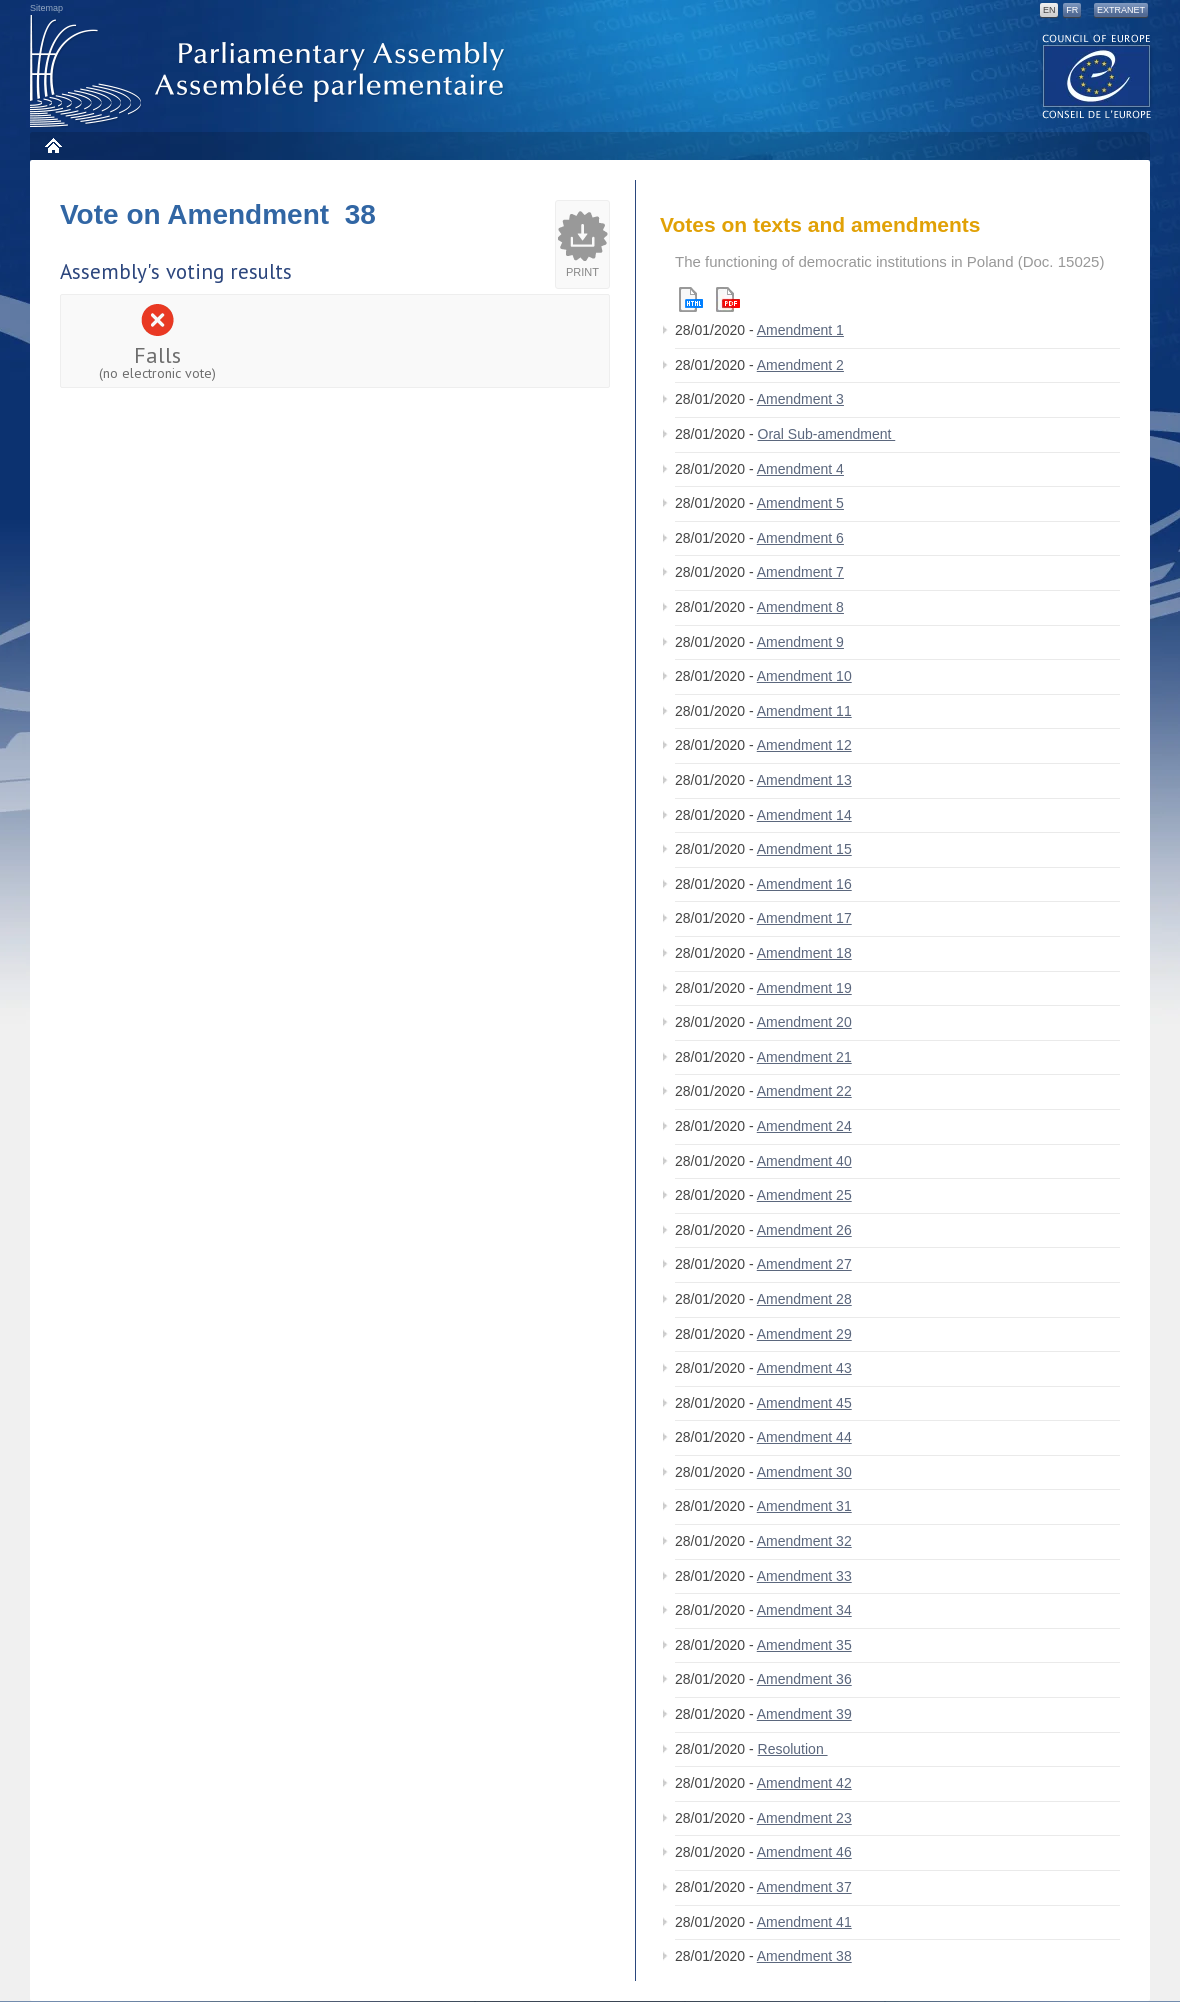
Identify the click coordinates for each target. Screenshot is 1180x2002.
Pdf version (728, 299)
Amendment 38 (804, 1956)
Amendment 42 (804, 1783)
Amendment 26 (804, 1230)
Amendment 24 (804, 1126)
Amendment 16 (804, 884)
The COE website (1097, 75)
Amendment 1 (800, 330)
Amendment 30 (804, 1472)
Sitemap (46, 8)
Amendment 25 (804, 1195)
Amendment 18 (804, 953)
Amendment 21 (804, 1057)
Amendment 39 (804, 1714)
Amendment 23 (804, 1818)
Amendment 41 (804, 1922)
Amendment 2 (800, 365)
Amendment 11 (804, 711)
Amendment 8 (800, 607)
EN (1049, 10)
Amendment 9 (800, 642)
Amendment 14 (804, 815)
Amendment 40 (804, 1161)
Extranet (1121, 10)
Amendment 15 (804, 849)
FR (1072, 10)
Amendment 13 (804, 780)
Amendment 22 (804, 1091)
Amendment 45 (804, 1403)
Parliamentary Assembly (271, 71)
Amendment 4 (800, 469)
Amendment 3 (800, 399)
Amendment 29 (804, 1334)
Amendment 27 (804, 1264)
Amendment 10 (804, 676)
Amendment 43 (804, 1368)
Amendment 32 (804, 1541)
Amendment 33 (804, 1576)
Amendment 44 (804, 1437)
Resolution (793, 1749)
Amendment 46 (804, 1852)
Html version (691, 299)
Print (582, 272)
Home (52, 145)
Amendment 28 (804, 1299)
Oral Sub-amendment (827, 434)
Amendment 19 (804, 988)
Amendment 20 (804, 1022)
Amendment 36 (804, 1679)
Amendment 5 (800, 503)
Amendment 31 (804, 1506)
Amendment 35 (804, 1645)
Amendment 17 (804, 918)
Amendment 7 (800, 572)
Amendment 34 (804, 1610)
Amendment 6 (800, 538)
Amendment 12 (804, 745)
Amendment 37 (804, 1887)
